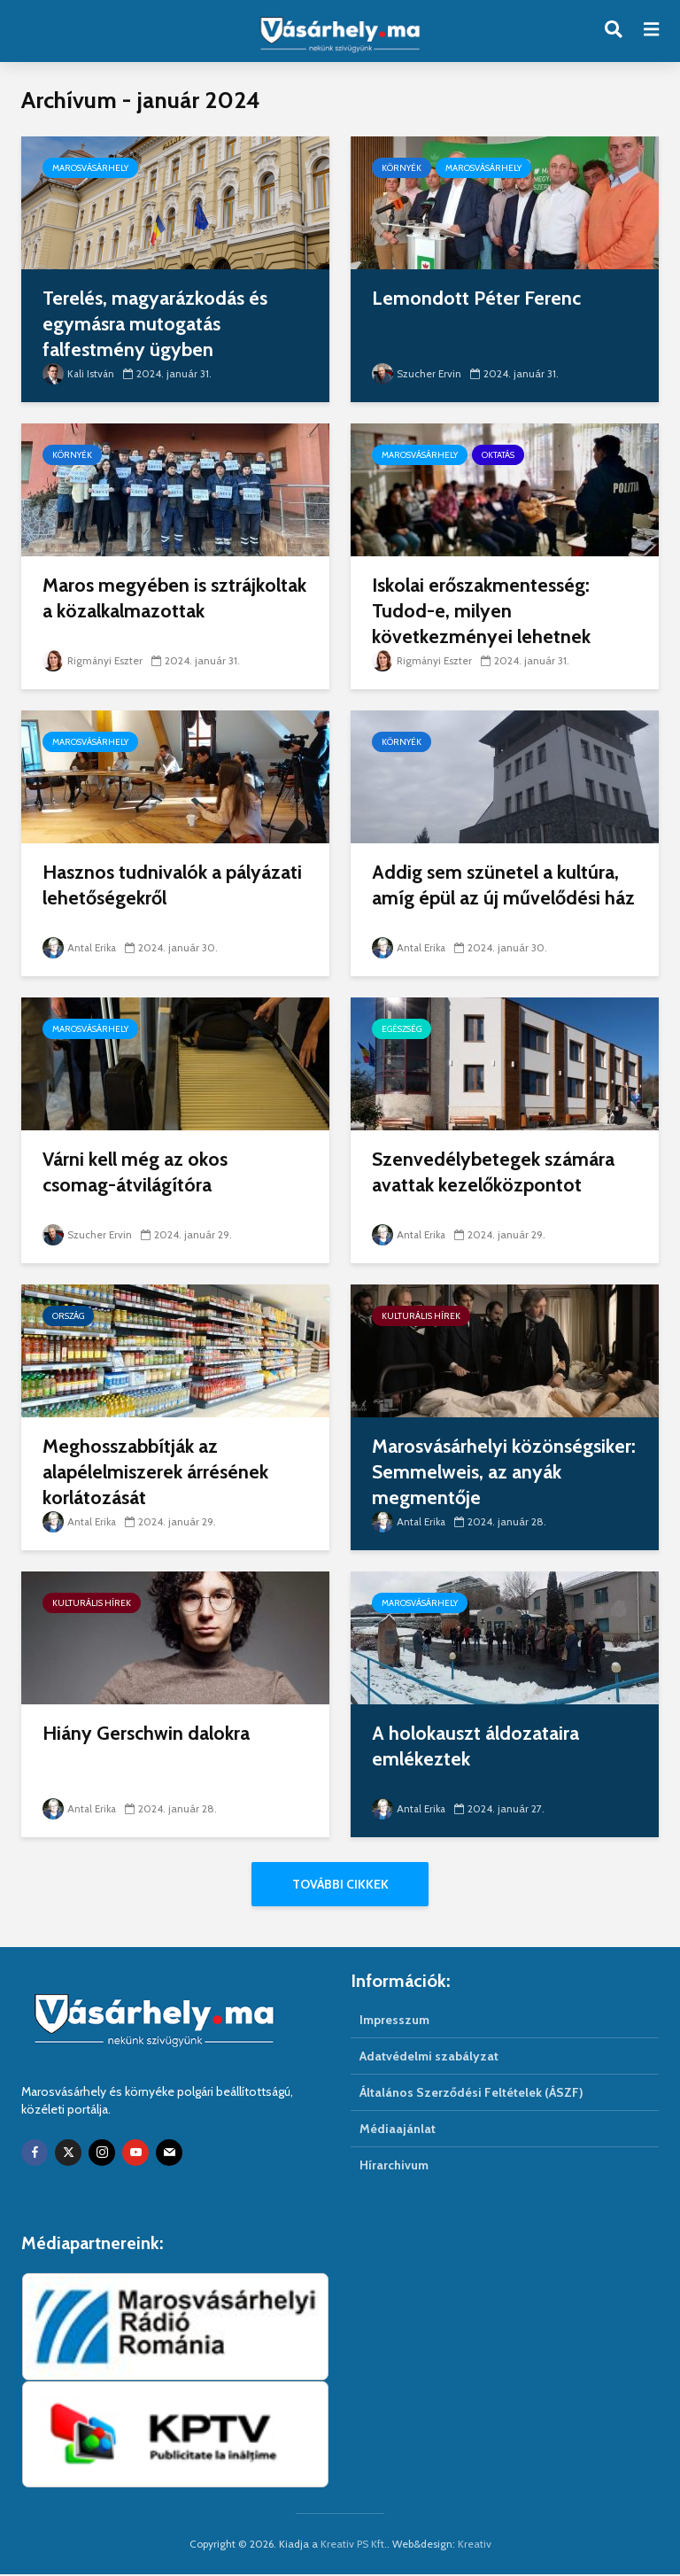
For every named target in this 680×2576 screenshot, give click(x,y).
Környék (401, 168)
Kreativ (474, 2545)
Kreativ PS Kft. (354, 2545)
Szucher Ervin (417, 373)
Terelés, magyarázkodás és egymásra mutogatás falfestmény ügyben (158, 324)
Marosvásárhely (90, 168)
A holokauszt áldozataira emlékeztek (479, 1746)
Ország (68, 1316)
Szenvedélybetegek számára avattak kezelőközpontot (495, 1172)
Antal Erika (81, 947)
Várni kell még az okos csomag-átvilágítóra (137, 1172)
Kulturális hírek (421, 1316)
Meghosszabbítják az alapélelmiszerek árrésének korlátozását (158, 1472)
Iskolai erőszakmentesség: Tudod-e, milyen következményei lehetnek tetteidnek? (484, 625)
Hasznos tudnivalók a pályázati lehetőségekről (148, 885)
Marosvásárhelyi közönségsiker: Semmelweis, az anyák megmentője (493, 1472)
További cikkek (340, 1884)
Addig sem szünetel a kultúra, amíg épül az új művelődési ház (498, 898)
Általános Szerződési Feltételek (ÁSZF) (471, 2094)
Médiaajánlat (397, 2130)
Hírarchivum (394, 2167)
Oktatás (498, 455)
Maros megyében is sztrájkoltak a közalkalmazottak (125, 611)
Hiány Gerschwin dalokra (148, 1733)
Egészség (401, 1029)
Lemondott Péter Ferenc (477, 298)
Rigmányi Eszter (93, 660)
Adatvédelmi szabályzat (428, 2058)
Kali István (79, 373)
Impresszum (394, 2021)
